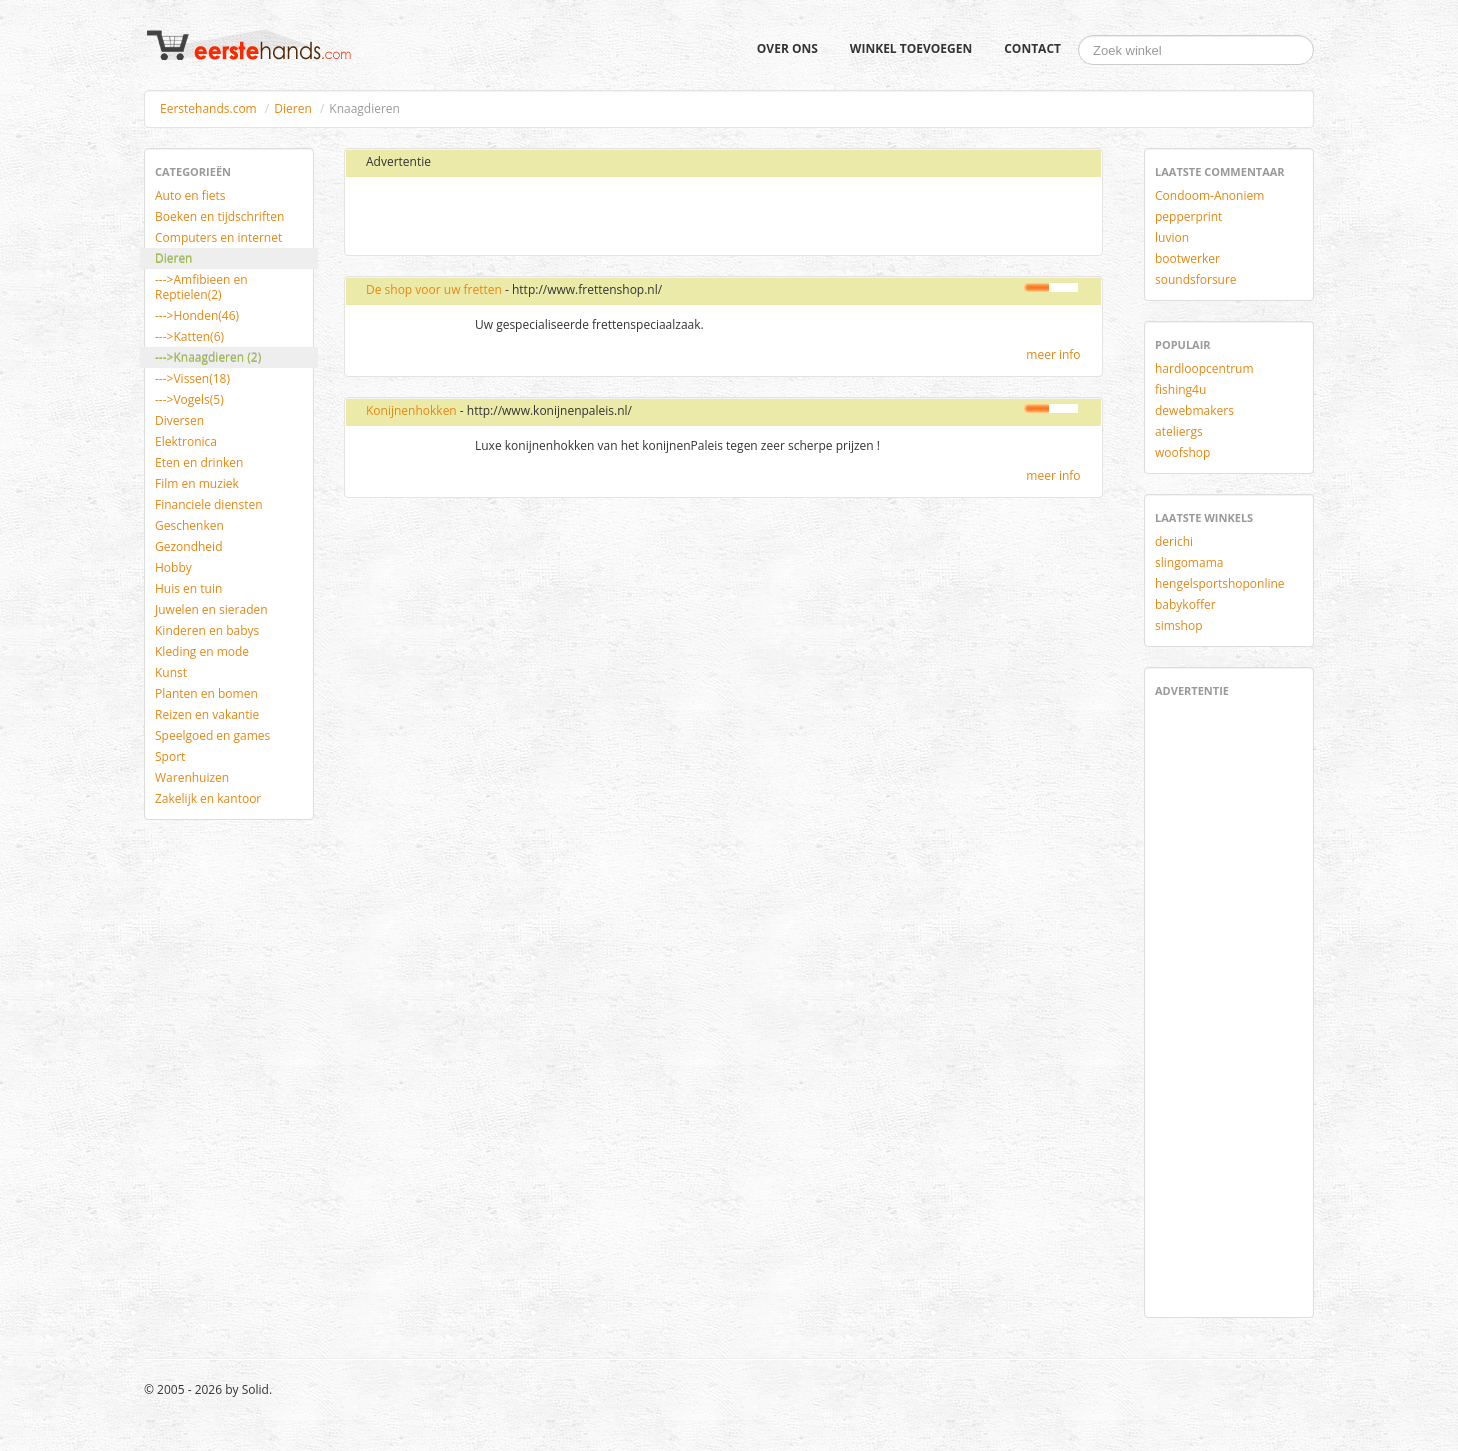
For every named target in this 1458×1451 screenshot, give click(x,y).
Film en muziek (197, 483)
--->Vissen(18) (192, 378)
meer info (1053, 354)
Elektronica (186, 441)
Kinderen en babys (207, 630)
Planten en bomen (206, 693)
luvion (1172, 237)
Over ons (787, 48)
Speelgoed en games (212, 735)
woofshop (1182, 452)
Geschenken (189, 525)
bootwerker (1187, 258)
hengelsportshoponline (1220, 583)
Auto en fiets (190, 195)
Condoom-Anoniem (1209, 195)
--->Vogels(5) (189, 399)
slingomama (1189, 562)
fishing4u (1180, 389)
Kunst (171, 672)
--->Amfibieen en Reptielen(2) (201, 287)
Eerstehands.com (208, 108)
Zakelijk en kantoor (208, 798)
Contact (1032, 48)
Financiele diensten (209, 504)
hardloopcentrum (1204, 368)
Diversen (179, 420)
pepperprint (1188, 216)
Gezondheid (188, 546)
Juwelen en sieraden (211, 609)
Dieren (292, 108)
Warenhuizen (192, 777)
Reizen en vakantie (207, 714)
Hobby (173, 567)
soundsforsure (1196, 279)
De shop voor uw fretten (434, 289)
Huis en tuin (188, 588)
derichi (1174, 541)
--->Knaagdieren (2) (208, 357)
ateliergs (1179, 431)
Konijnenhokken (411, 410)
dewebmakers (1194, 410)
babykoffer (1185, 604)
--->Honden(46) (197, 315)
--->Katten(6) (189, 336)
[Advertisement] (592, 217)
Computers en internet (218, 237)
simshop (1179, 625)
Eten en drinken (199, 462)
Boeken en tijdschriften (219, 216)
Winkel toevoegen (911, 48)
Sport (170, 756)
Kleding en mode (202, 651)
